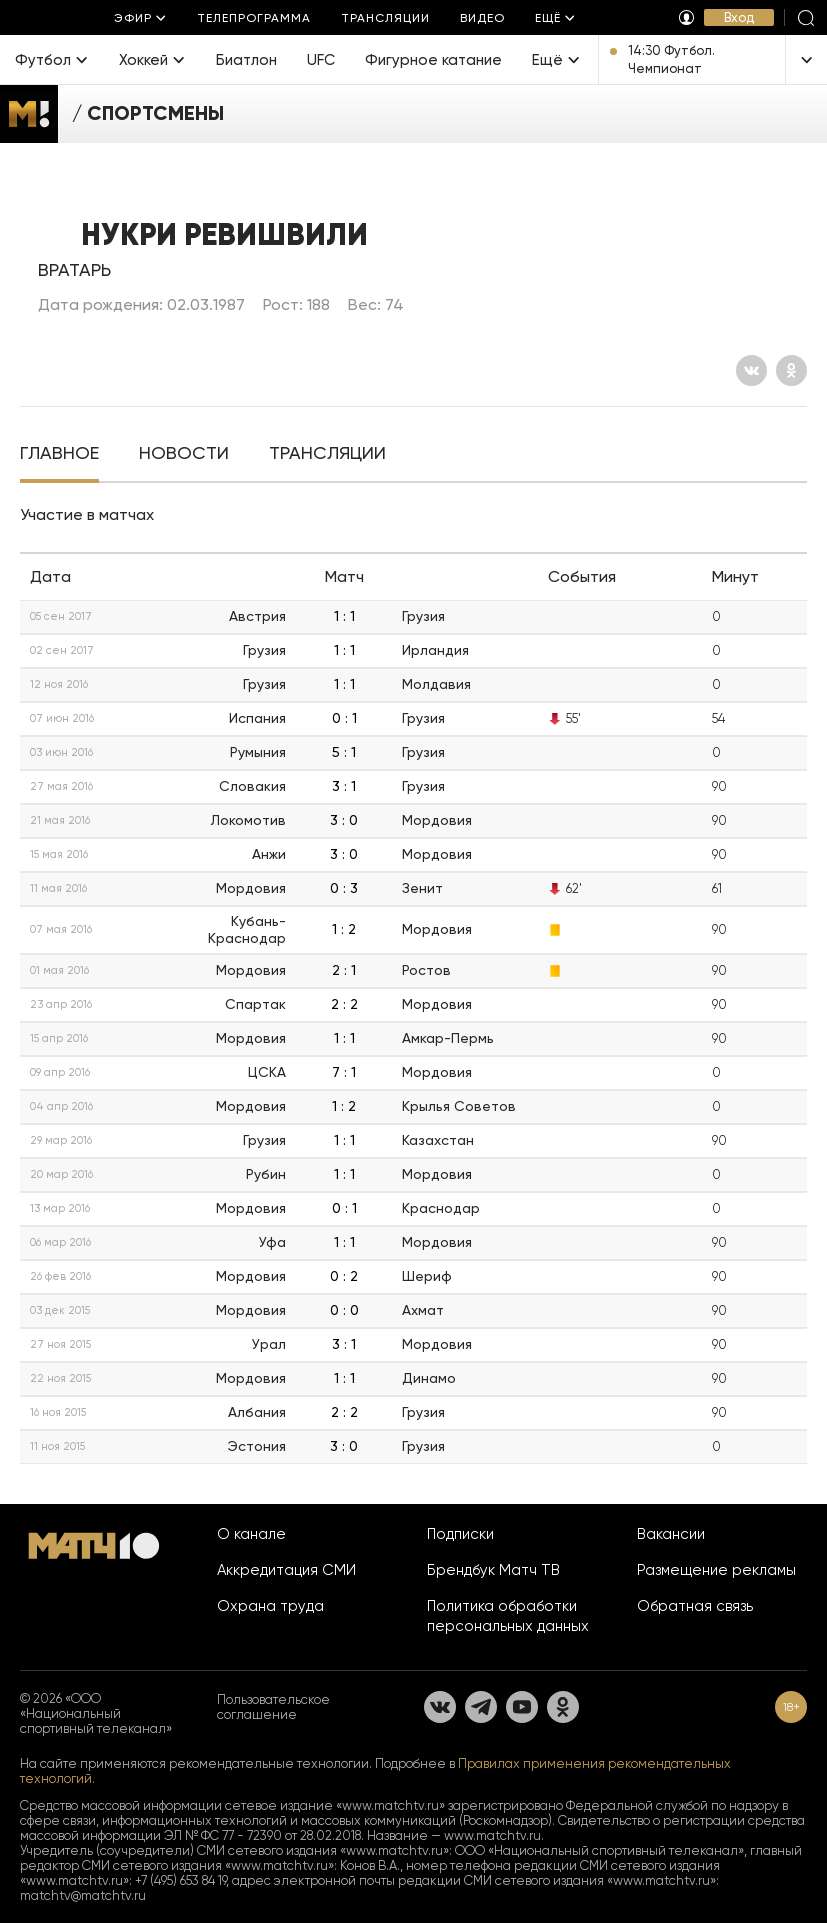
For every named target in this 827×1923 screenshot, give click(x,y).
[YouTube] (522, 1707)
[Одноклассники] (791, 370)
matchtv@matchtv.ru (83, 1895)
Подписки (460, 1534)
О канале (251, 1534)
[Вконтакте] (751, 370)
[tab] (59, 455)
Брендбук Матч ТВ (493, 1570)
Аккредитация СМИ (286, 1570)
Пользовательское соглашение (273, 1707)
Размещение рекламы (716, 1570)
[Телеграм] (481, 1707)
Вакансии (671, 1534)
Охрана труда (270, 1606)
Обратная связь (695, 1606)
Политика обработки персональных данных (508, 1616)
